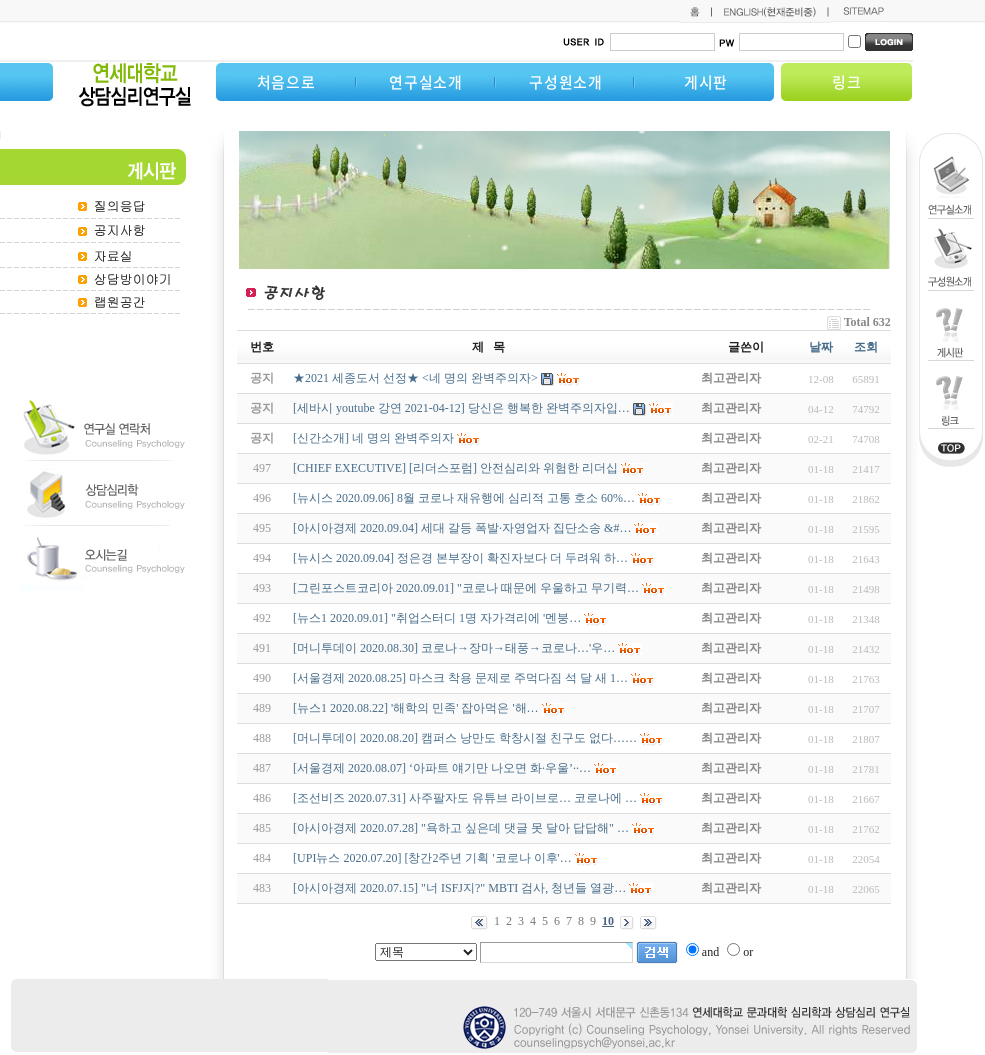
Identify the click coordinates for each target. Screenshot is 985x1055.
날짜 (821, 347)
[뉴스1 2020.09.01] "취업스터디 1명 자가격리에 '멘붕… (437, 618)
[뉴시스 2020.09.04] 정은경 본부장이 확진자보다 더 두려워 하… (460, 558)
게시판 (706, 82)
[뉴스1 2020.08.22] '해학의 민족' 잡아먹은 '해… (415, 708)
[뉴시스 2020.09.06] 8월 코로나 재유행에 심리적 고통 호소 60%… (464, 498)
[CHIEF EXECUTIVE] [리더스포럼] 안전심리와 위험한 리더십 (455, 468)
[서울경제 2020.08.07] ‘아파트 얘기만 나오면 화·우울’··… (442, 768)
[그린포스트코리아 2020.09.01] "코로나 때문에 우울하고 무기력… (466, 588)
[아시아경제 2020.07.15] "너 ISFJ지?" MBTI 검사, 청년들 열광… (459, 888)
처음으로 (286, 82)
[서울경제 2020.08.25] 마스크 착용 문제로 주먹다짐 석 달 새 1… (460, 678)
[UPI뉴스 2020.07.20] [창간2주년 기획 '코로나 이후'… (432, 858)
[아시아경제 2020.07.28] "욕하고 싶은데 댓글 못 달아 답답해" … (461, 828)
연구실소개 (426, 82)
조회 (866, 347)
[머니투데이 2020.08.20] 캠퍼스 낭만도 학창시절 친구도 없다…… (465, 738)
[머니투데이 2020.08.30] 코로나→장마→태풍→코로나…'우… (454, 648)
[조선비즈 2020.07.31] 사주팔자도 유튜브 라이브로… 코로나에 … (465, 798)
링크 (847, 82)
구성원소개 (566, 82)
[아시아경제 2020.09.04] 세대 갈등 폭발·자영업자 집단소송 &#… (462, 528)
